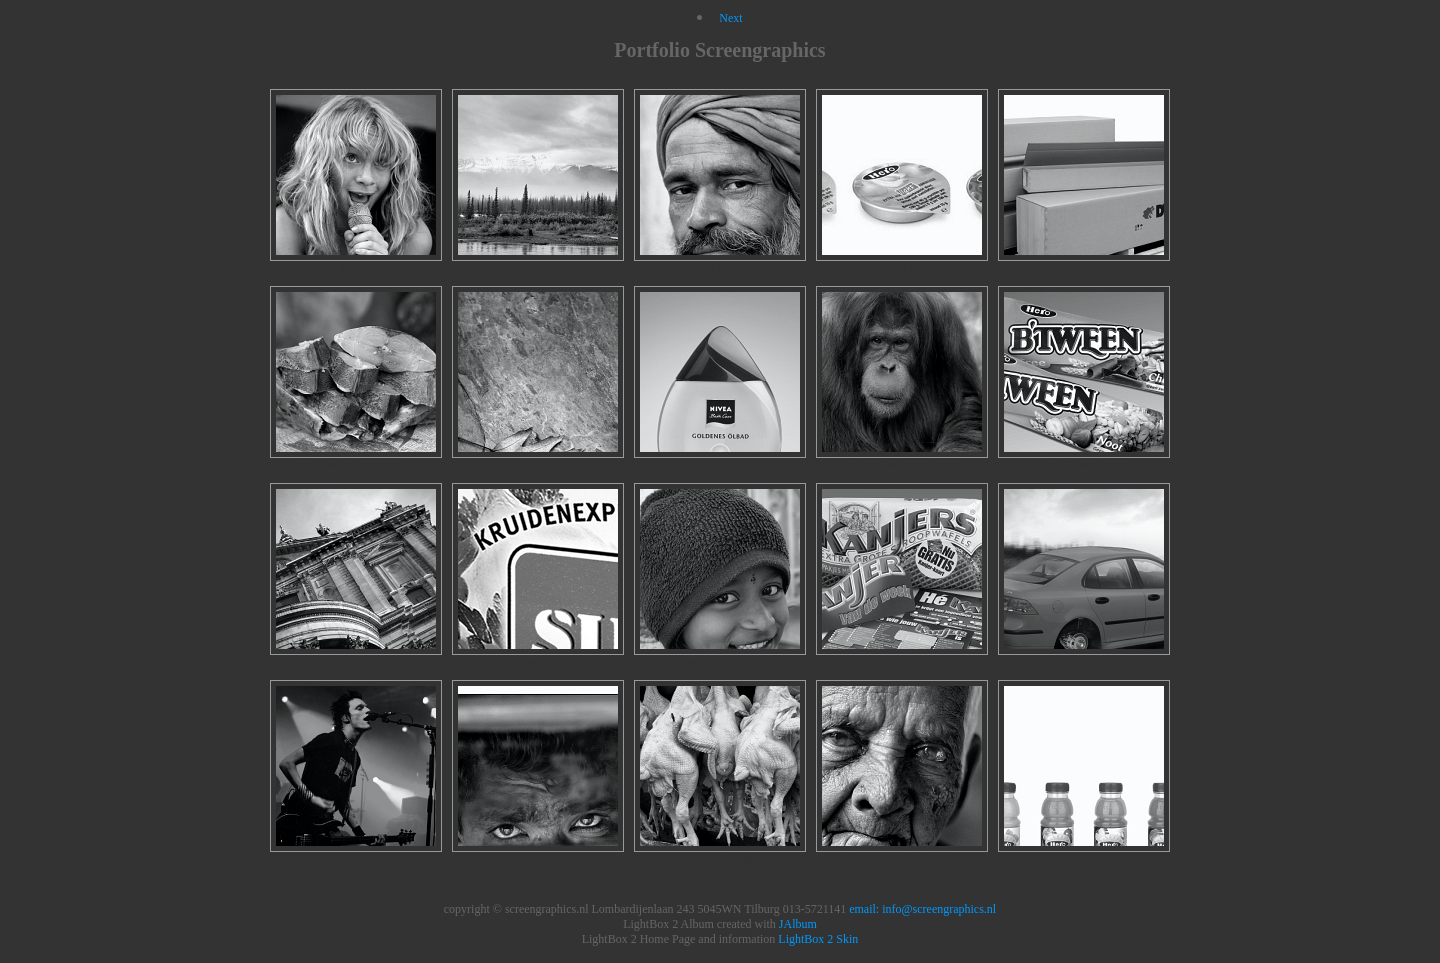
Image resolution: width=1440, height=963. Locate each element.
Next (730, 18)
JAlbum (798, 924)
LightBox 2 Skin (818, 939)
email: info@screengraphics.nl (922, 909)
